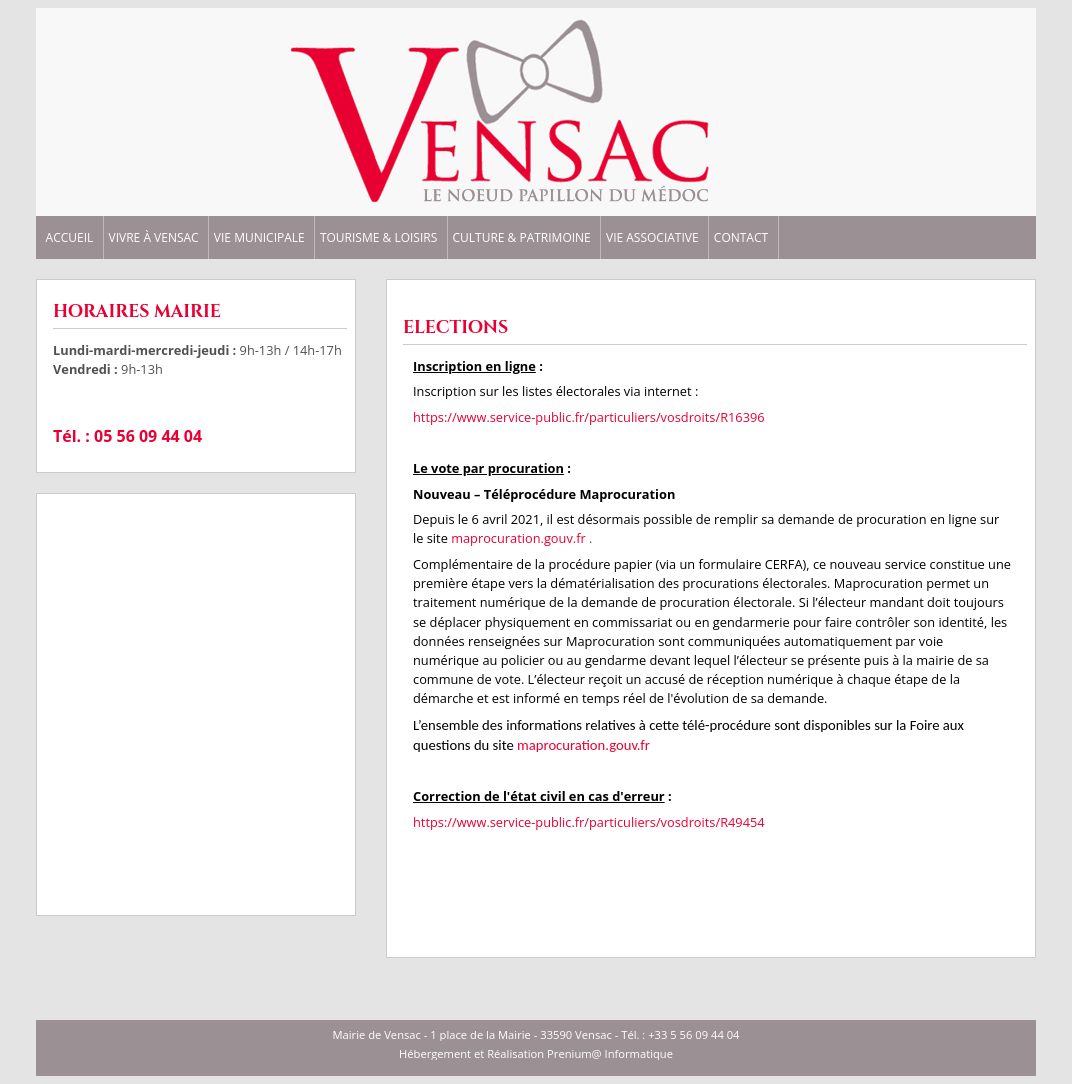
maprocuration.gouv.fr (520, 538)
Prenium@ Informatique (610, 1053)
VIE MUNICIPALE (259, 238)
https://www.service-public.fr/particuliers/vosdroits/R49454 (589, 822)
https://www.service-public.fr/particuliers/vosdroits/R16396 (589, 417)
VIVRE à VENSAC (154, 238)
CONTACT (741, 238)
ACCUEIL (70, 238)
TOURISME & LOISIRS (378, 238)
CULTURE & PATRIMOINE (521, 238)
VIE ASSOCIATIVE (652, 238)
